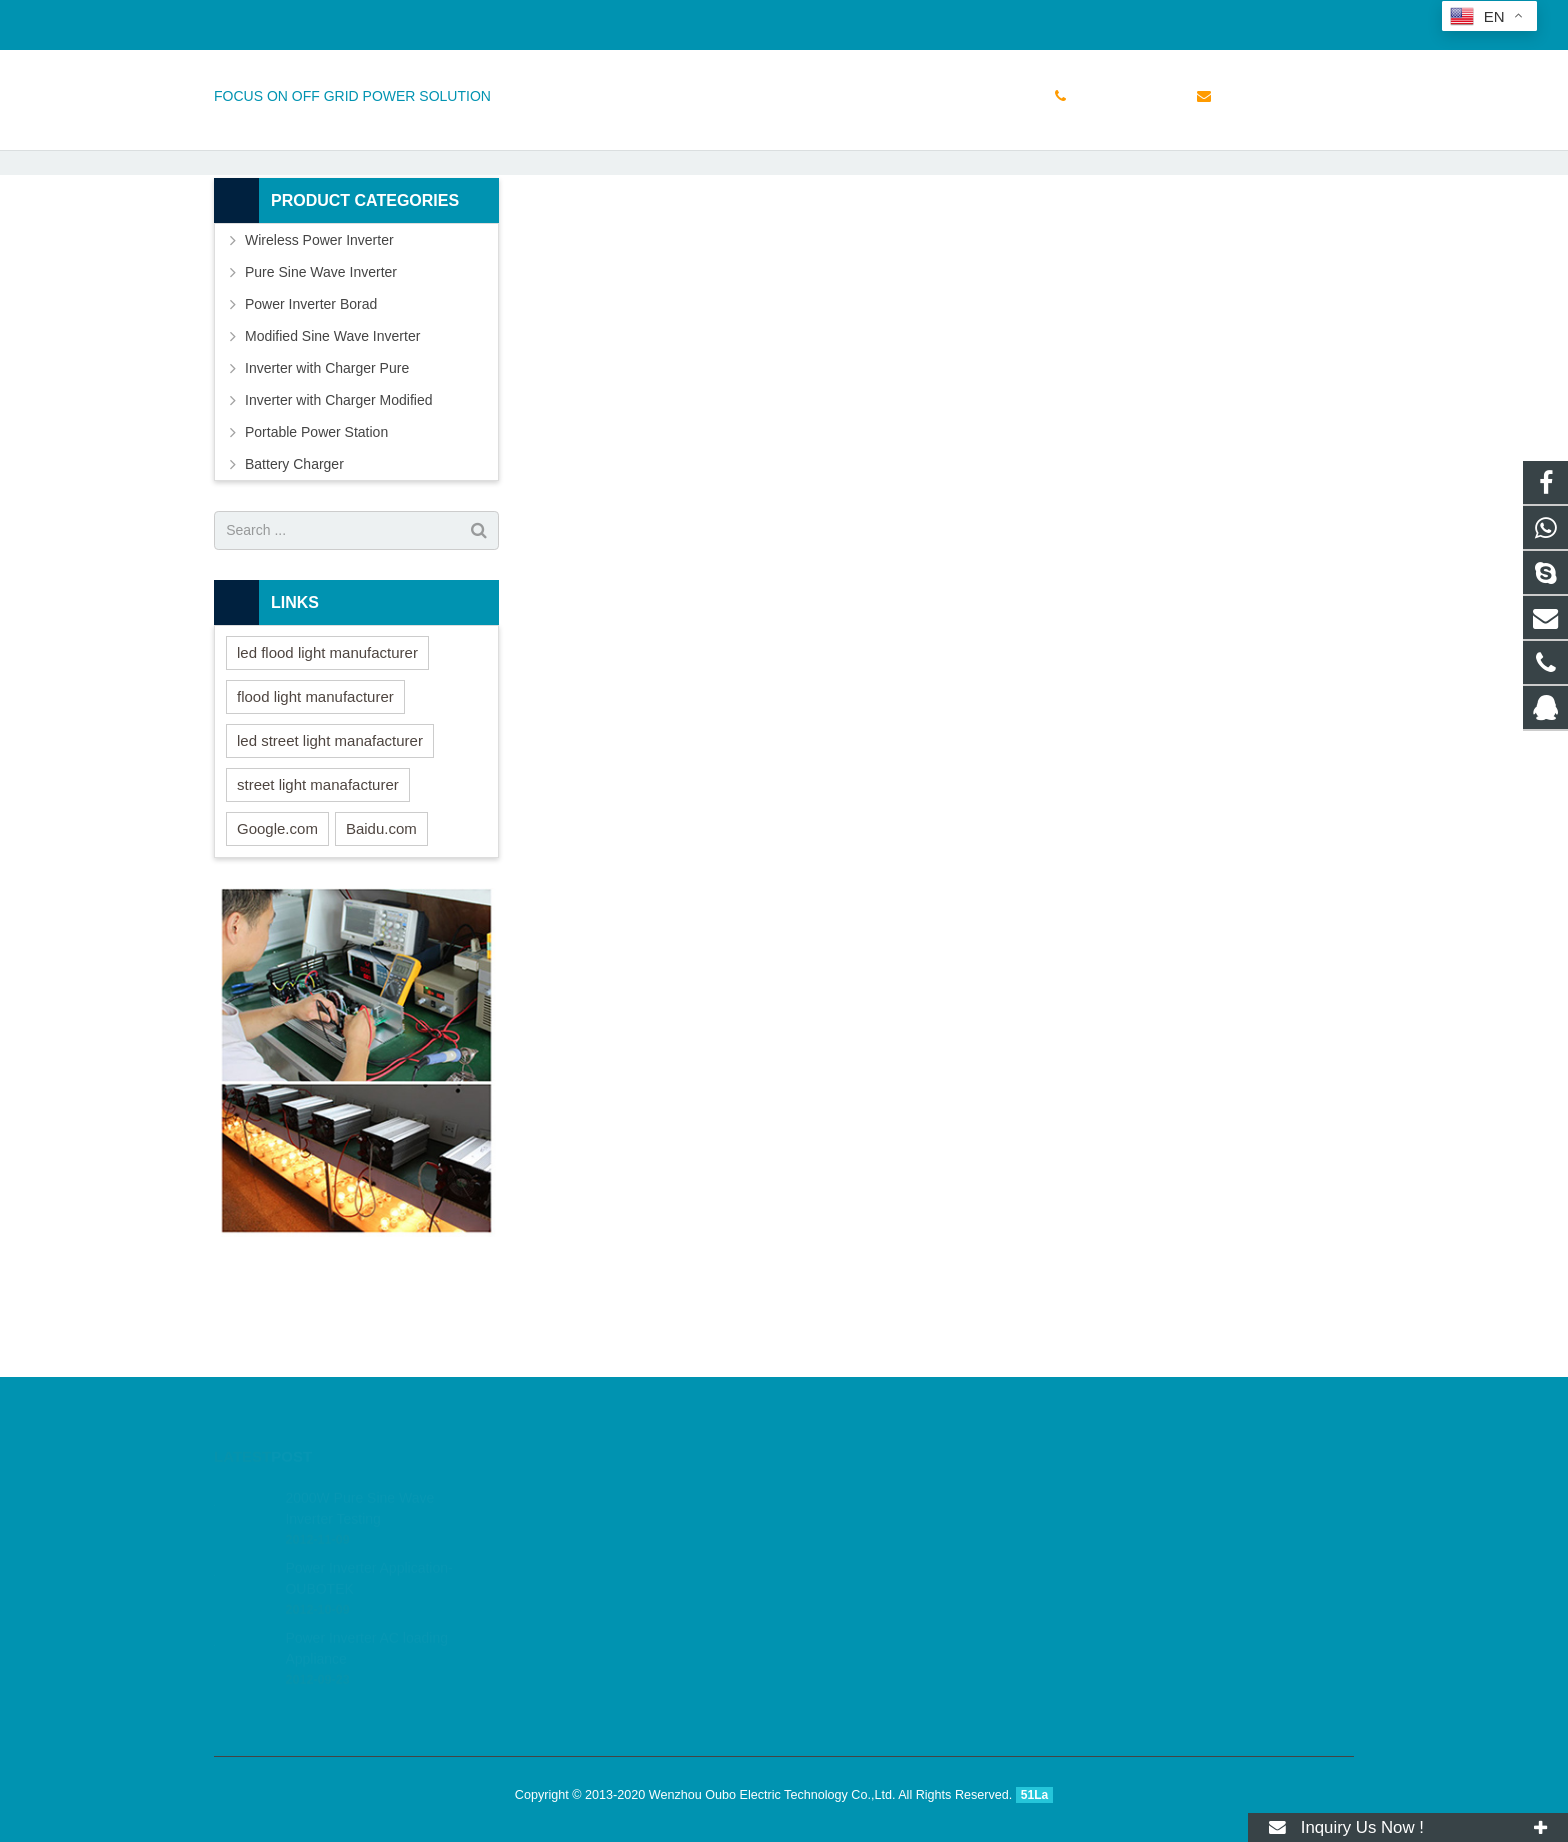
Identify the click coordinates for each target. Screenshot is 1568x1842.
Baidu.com (381, 919)
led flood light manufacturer (327, 743)
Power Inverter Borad (311, 395)
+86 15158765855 (285, 21)
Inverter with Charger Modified (339, 491)
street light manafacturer (318, 875)
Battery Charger (294, 555)
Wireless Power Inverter (319, 331)
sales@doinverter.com (443, 21)
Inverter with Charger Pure (327, 459)
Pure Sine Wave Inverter (321, 363)
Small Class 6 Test (783, 172)
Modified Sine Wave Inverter (332, 427)
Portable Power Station (316, 523)
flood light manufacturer (315, 787)
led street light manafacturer (330, 831)
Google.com (277, 919)
